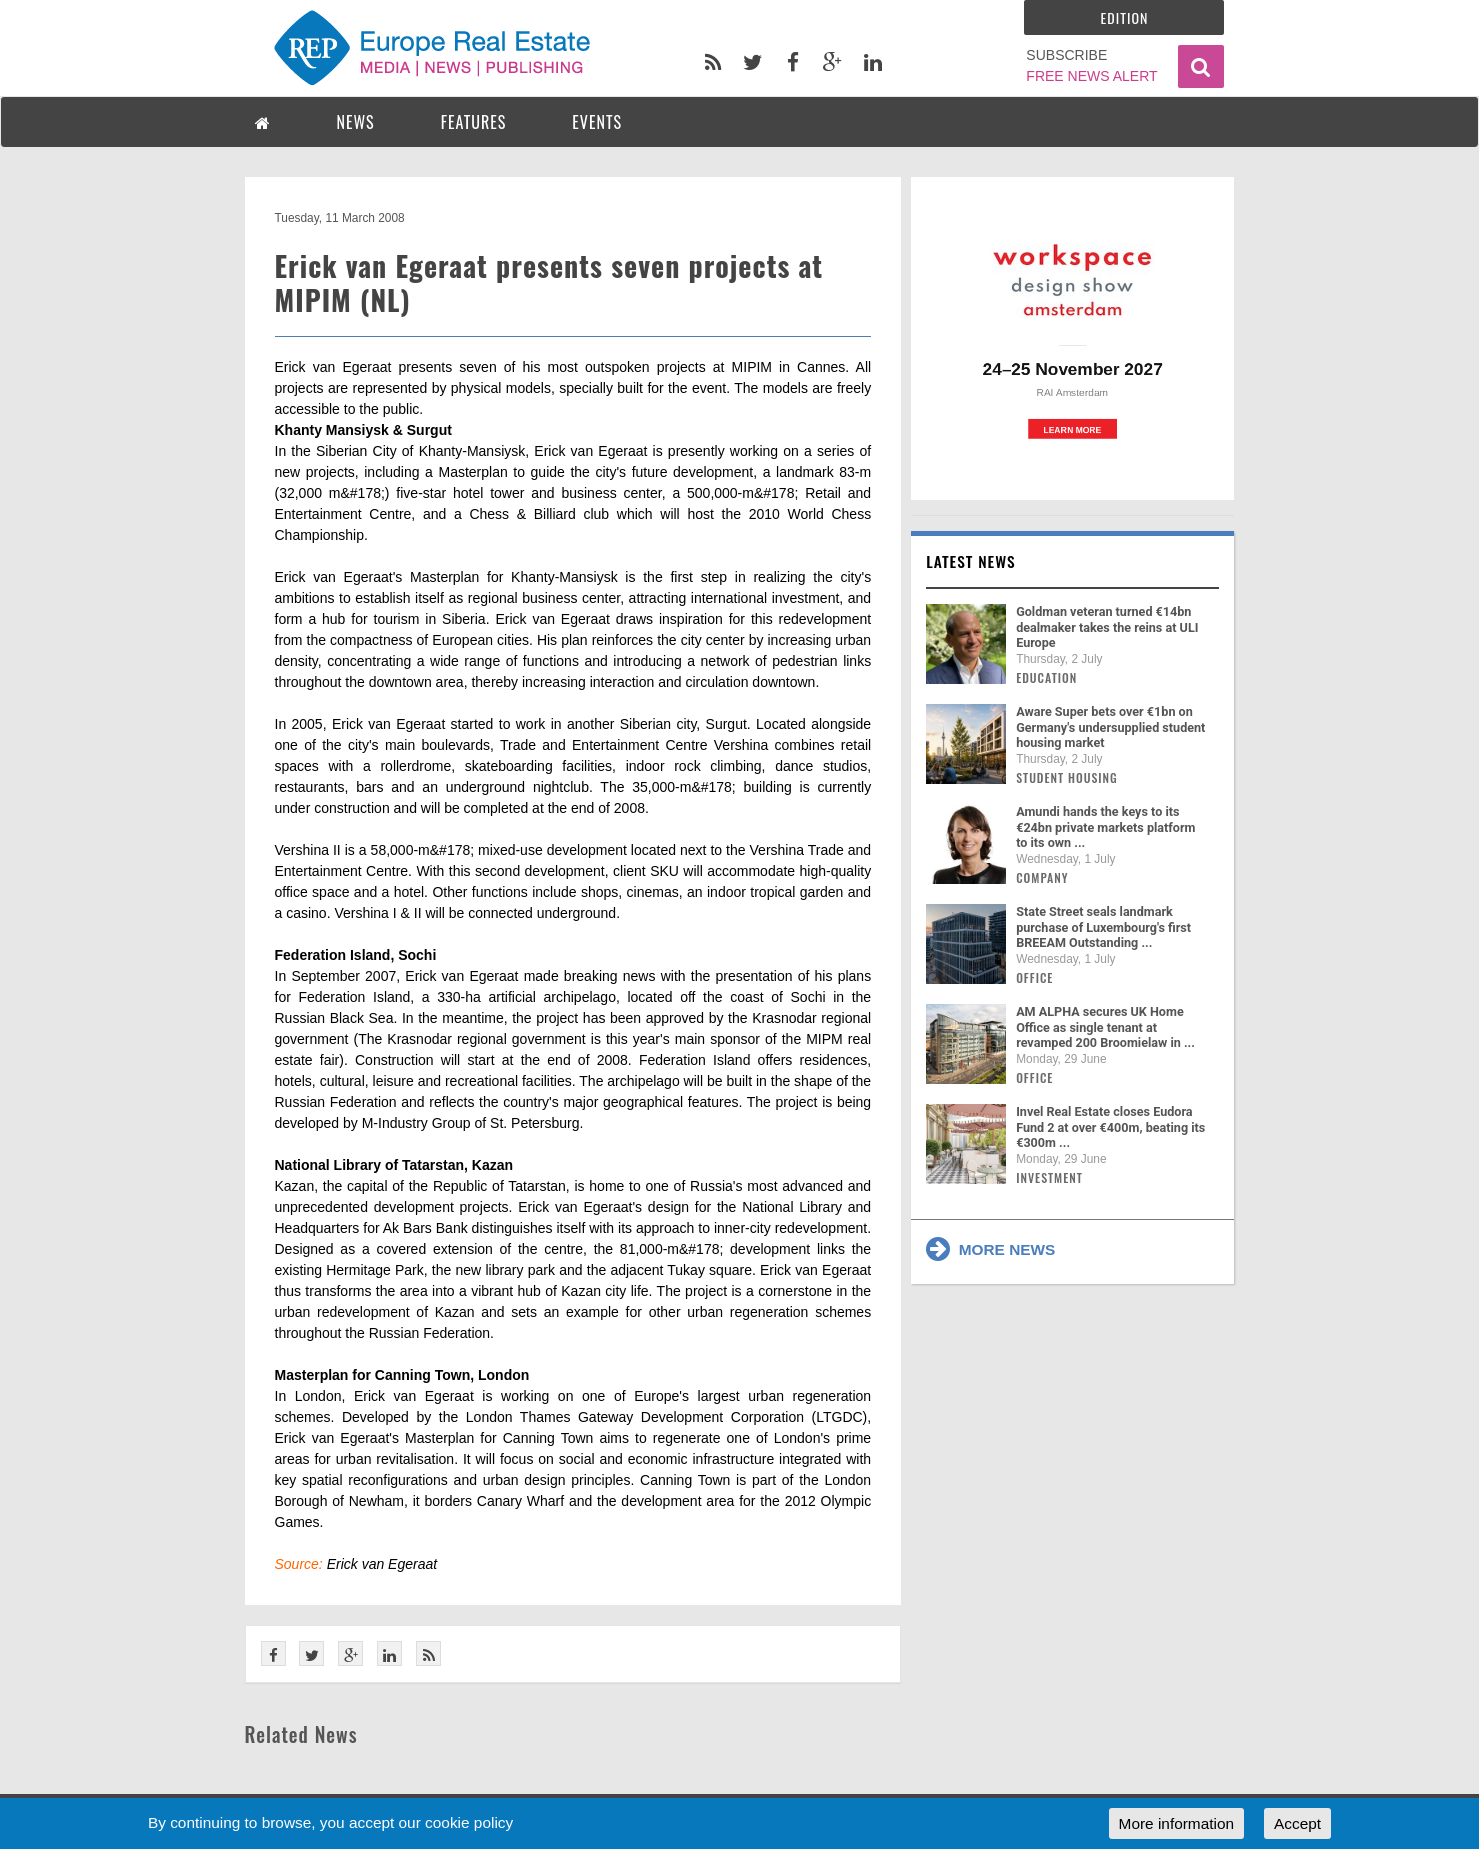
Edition (1125, 17)
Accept (1297, 1823)
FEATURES (474, 122)
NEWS (356, 122)
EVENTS (597, 122)
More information (1176, 1823)
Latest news (971, 561)
